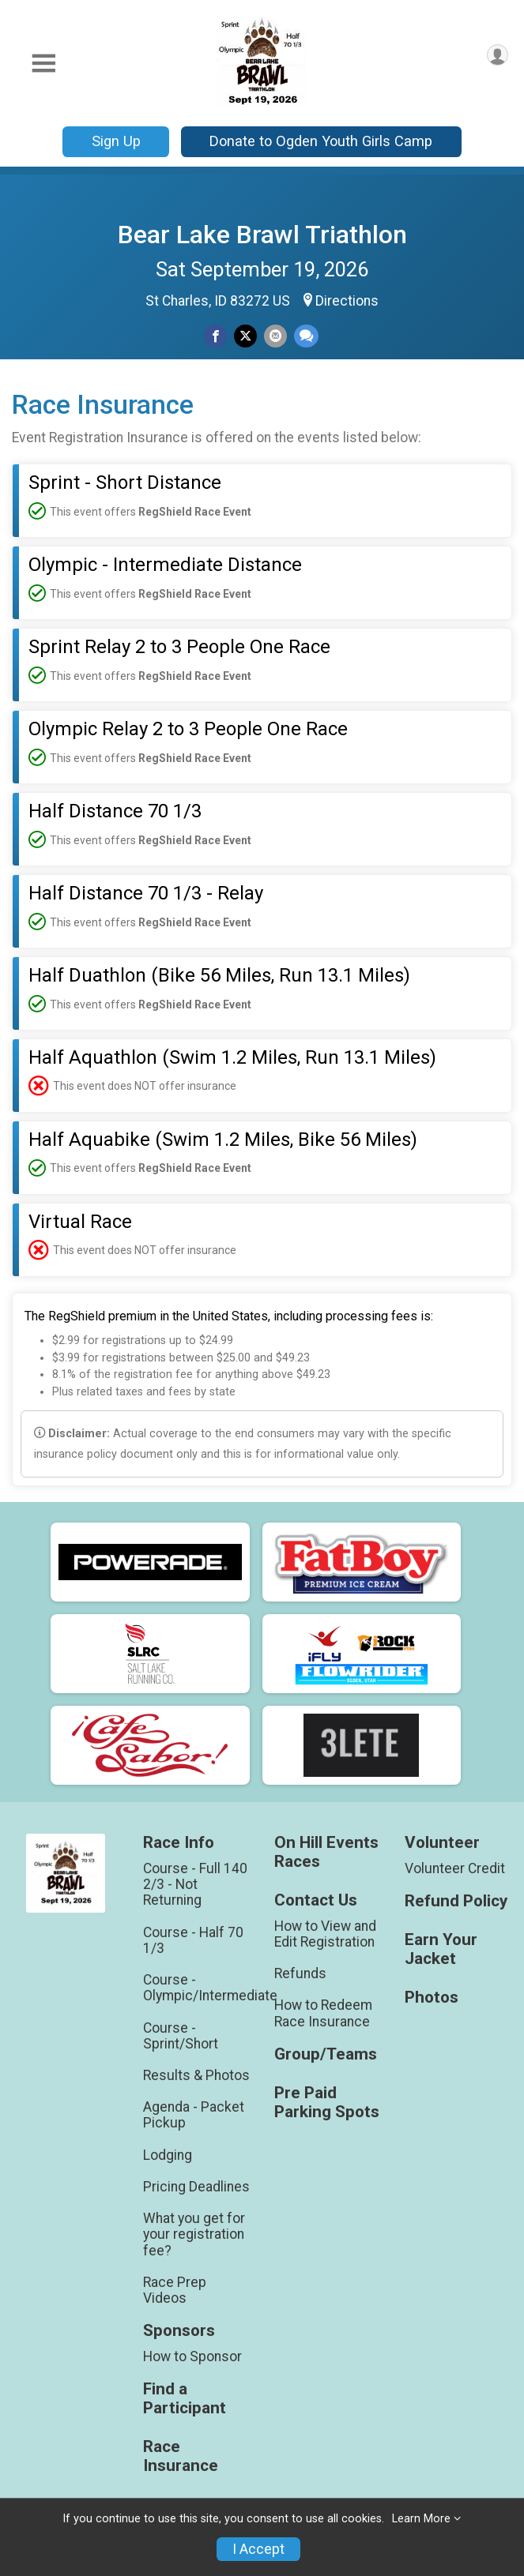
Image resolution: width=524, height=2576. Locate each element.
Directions (347, 301)
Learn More (421, 2518)
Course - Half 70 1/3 (193, 1940)
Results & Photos (196, 2075)
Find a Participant (184, 2398)
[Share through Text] (306, 336)
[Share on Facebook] (215, 336)
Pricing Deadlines (196, 2187)
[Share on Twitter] (245, 336)
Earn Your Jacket (441, 1949)
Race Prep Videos (174, 2290)
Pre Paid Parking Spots (326, 2102)
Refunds (300, 1973)
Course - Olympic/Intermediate (197, 1987)
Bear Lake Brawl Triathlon (262, 235)
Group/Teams (325, 2054)
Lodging (167, 2155)
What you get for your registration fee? (194, 2234)
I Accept (258, 2549)
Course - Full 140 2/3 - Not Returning (195, 1884)
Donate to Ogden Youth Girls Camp (320, 141)
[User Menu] (497, 55)
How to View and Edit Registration (325, 1934)
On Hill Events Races (326, 1852)
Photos (431, 1997)
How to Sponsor (192, 2356)
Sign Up (116, 141)
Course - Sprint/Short (180, 2036)
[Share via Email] (275, 336)
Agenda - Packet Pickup (193, 2115)
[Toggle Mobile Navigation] (43, 63)
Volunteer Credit (455, 1868)
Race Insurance (180, 2456)
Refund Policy (456, 1901)
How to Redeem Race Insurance (323, 2013)
